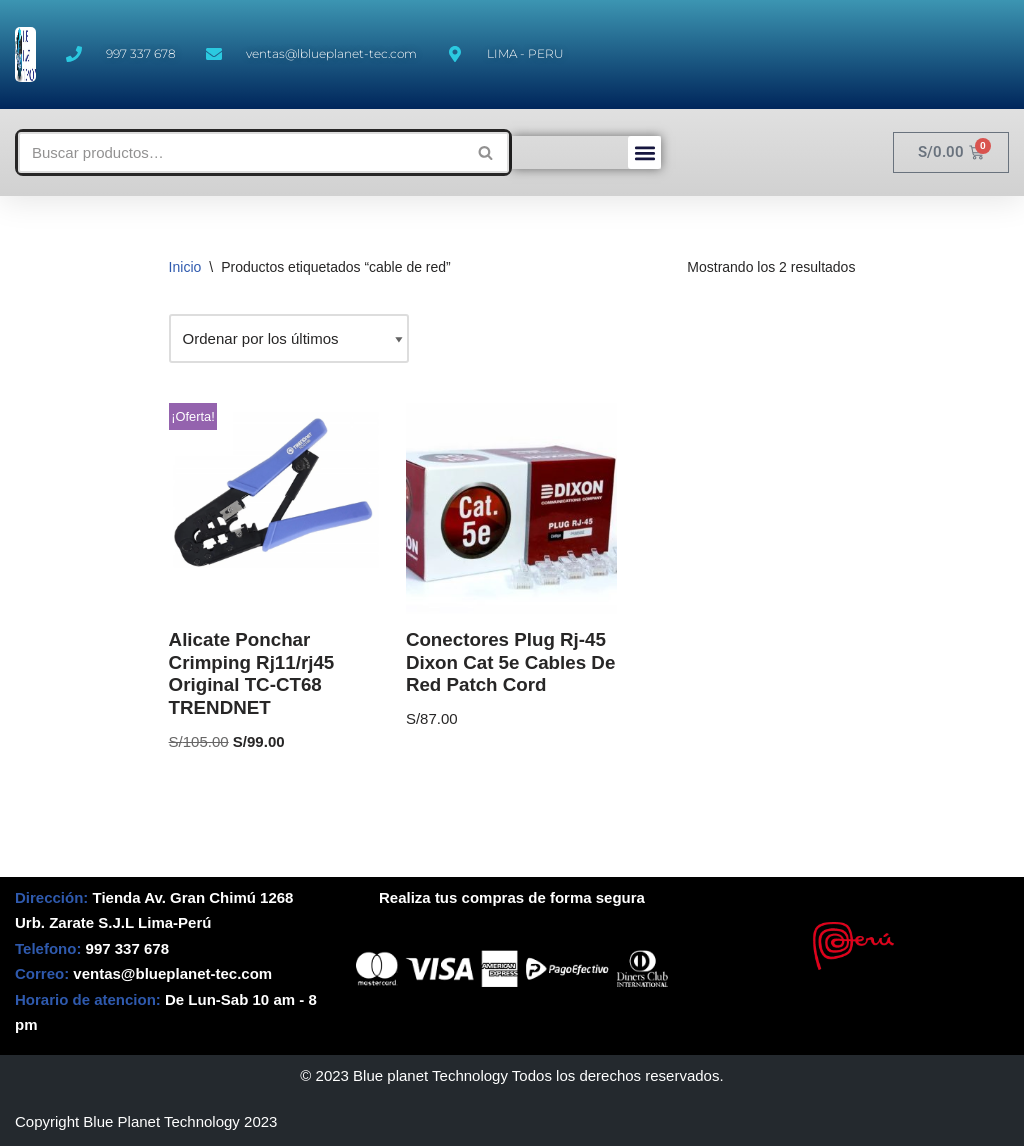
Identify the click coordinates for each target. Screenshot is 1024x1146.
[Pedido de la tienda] (289, 339)
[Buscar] (241, 152)
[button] (644, 152)
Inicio (185, 267)
